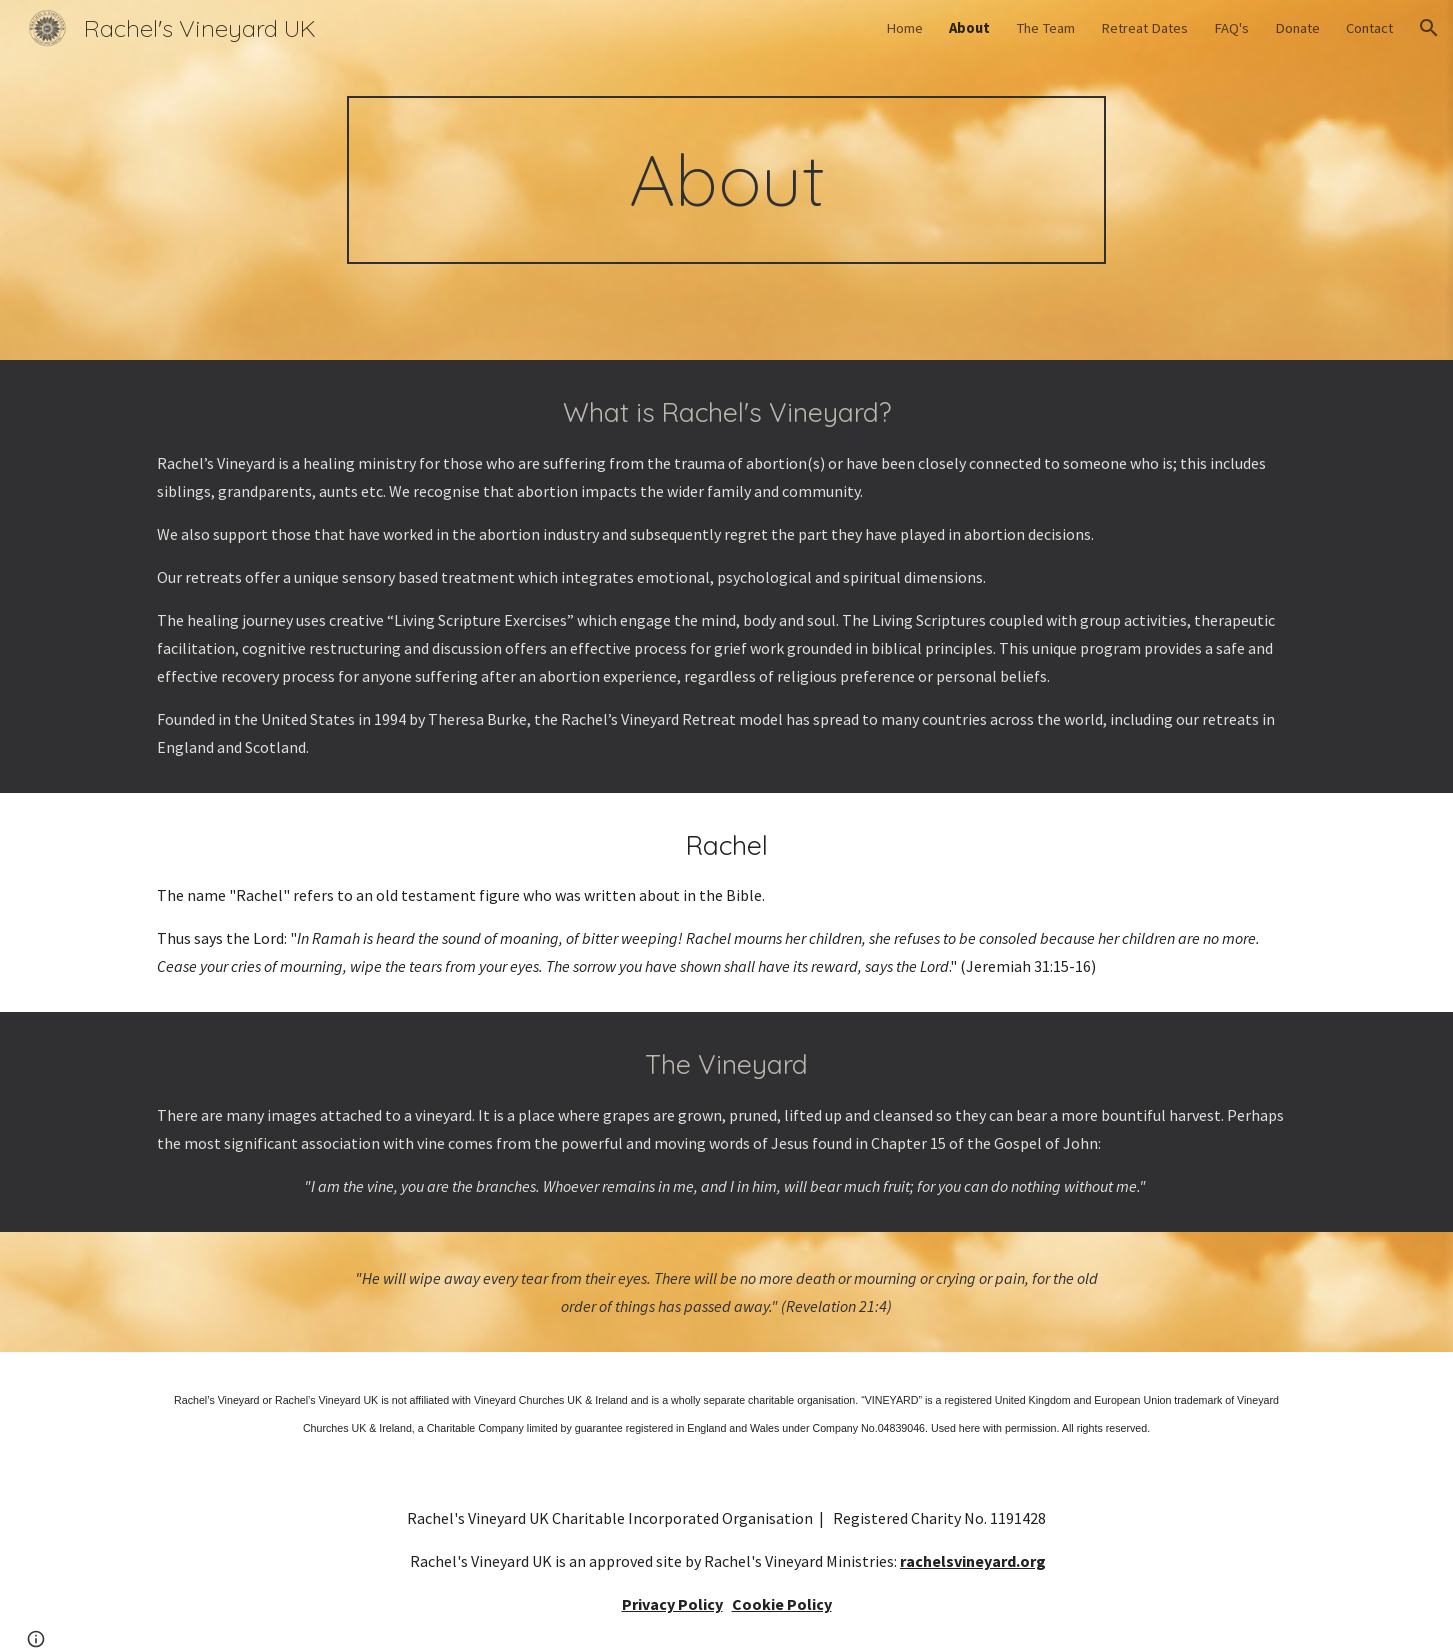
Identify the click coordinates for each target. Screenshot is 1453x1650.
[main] (727, 180)
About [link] (969, 28)
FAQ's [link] (1231, 28)
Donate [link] (1297, 28)
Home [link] (904, 28)
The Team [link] (1045, 28)
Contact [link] (1369, 28)
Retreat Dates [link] (1144, 28)
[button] (1429, 28)
